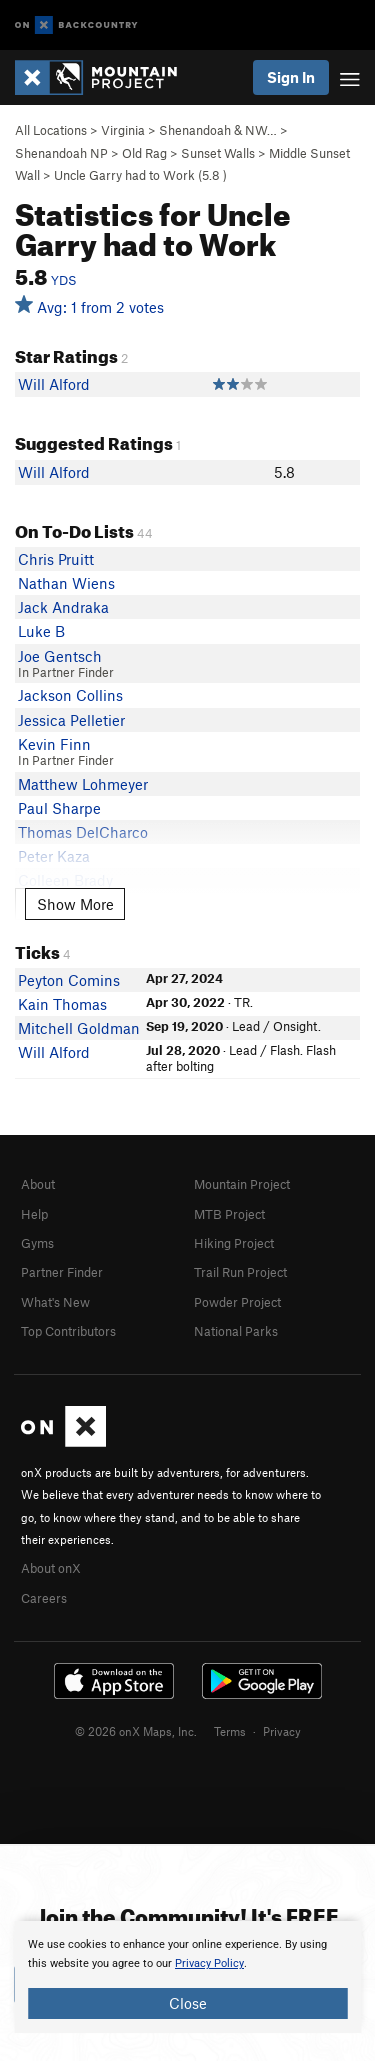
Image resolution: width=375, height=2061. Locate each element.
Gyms (37, 1243)
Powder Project (237, 1302)
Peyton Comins (69, 980)
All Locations (51, 130)
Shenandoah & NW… (218, 130)
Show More (75, 904)
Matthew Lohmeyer (83, 784)
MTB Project (229, 1214)
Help (34, 1214)
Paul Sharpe (59, 808)
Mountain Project (242, 1184)
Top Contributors (68, 1331)
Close (188, 2003)
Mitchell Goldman (79, 1028)
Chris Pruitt (56, 559)
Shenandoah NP (61, 153)
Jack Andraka (63, 607)
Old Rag (144, 153)
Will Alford (54, 384)
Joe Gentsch (60, 656)
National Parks (236, 1331)
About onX (51, 1568)
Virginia (123, 130)
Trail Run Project (240, 1272)
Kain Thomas (62, 1004)
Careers (44, 1598)
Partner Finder (62, 1272)
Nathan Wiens (66, 583)
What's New (55, 1302)
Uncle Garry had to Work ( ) (140, 175)
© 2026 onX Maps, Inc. (136, 1731)
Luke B (41, 631)
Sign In (291, 77)
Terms (230, 1731)
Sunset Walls (218, 153)
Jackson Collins (70, 695)
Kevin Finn (54, 744)
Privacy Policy (209, 1963)
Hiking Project (234, 1243)
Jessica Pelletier (71, 720)
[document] (187, 1977)
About (38, 1184)
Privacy (282, 1731)
